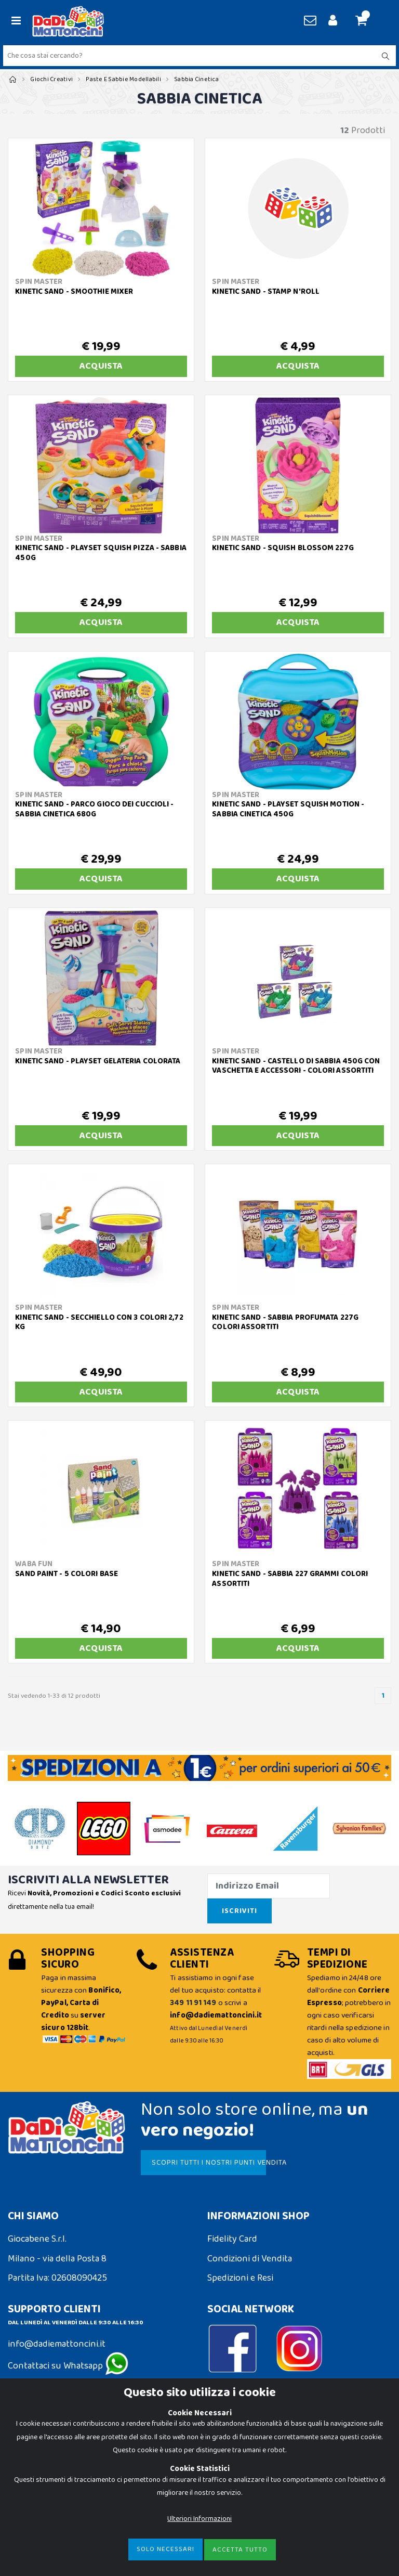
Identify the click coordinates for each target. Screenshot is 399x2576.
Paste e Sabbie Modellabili (123, 79)
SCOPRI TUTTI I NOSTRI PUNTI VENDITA (209, 2162)
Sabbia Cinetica (196, 79)
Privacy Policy (35, 2458)
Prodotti (362, 131)
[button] (365, 21)
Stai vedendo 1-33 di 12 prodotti (54, 1696)
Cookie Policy (34, 2438)
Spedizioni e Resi (240, 2278)
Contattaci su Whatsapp (68, 2366)
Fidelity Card (232, 2239)
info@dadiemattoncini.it (56, 2344)
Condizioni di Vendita (249, 2259)
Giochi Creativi (51, 79)
